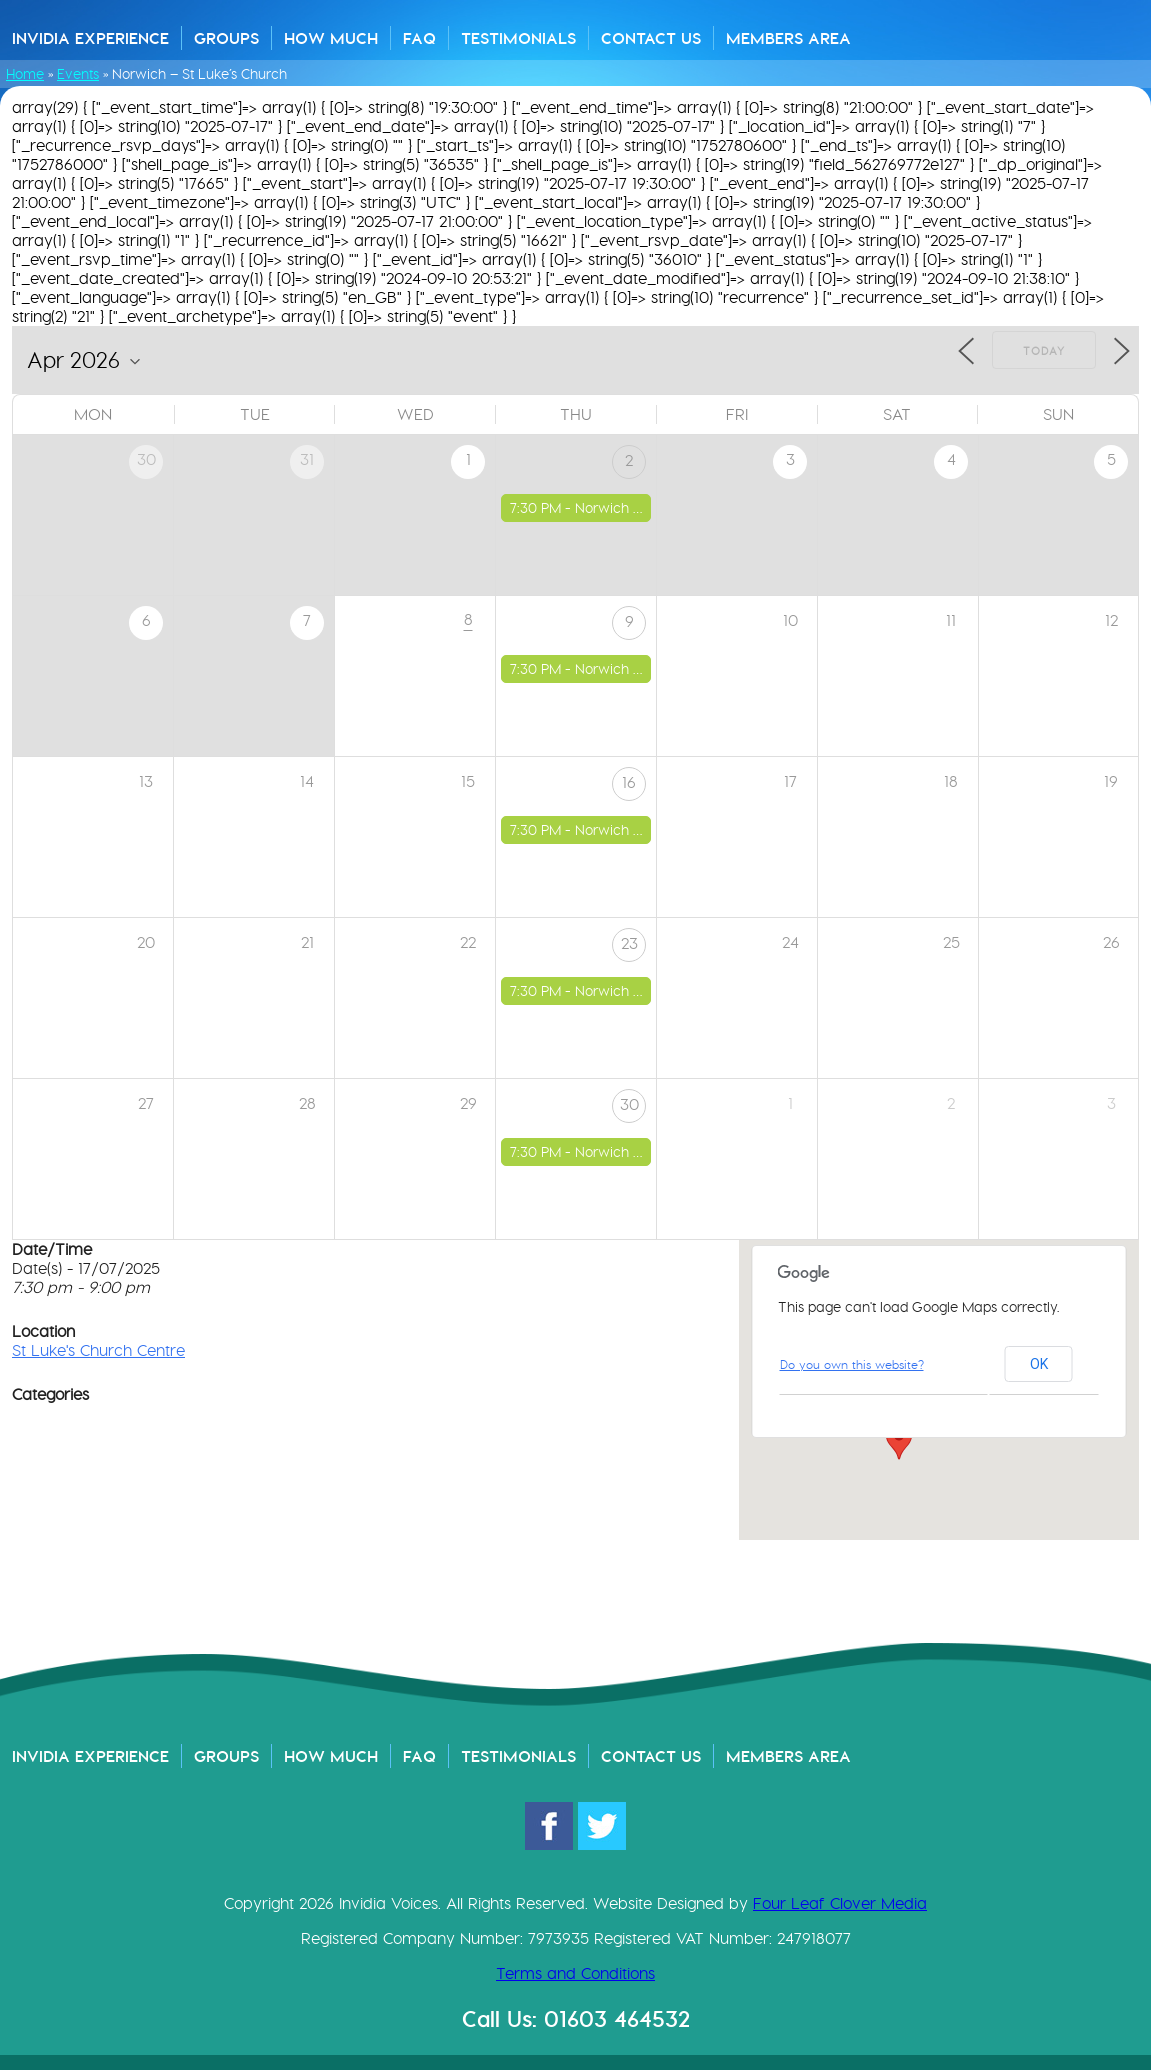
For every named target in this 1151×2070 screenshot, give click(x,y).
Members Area (788, 38)
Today (1044, 351)
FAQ (419, 38)
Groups (226, 38)
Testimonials (518, 38)
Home (25, 74)
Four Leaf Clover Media (840, 1903)
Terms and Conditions (575, 1973)
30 (629, 1104)
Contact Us (651, 38)
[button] (899, 1441)
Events (78, 74)
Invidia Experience (90, 38)
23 (629, 943)
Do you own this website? (852, 1364)
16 (629, 782)
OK (1039, 1364)
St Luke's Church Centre (98, 1350)
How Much (331, 38)
